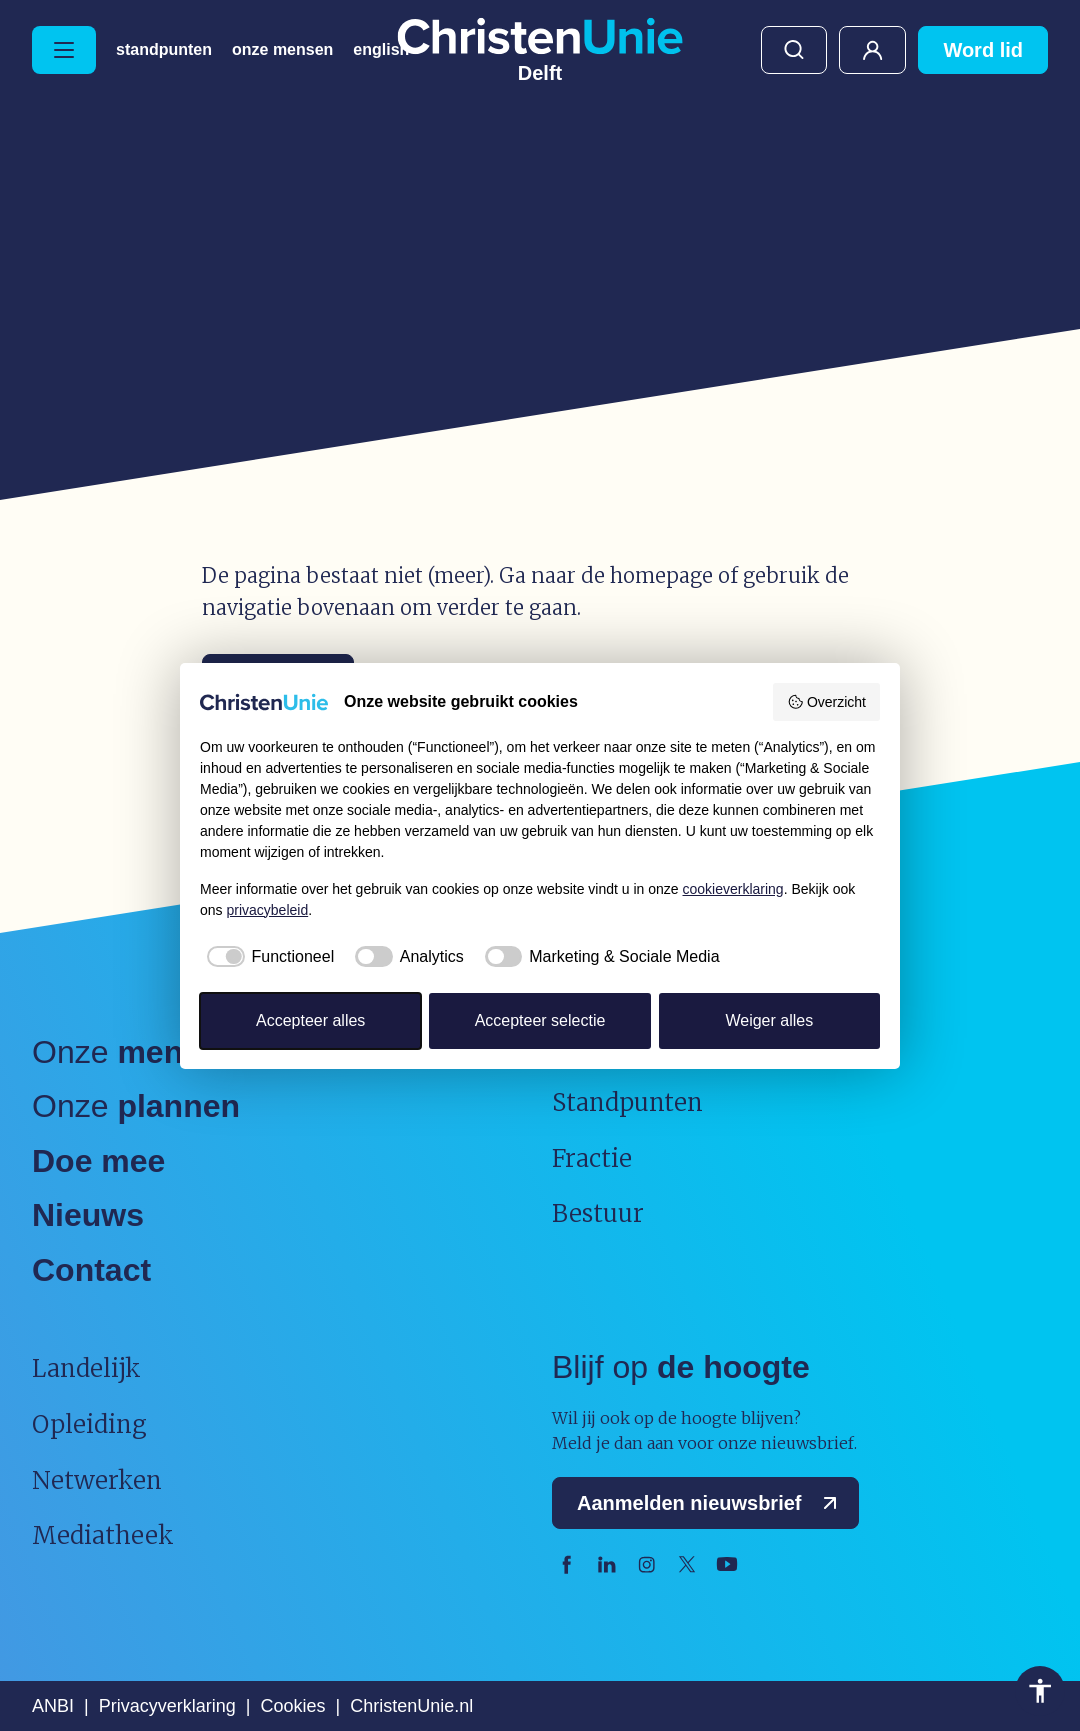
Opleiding (89, 1424)
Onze (135, 1052)
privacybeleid (267, 910)
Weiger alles (769, 1020)
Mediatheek (103, 1535)
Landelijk (86, 1368)
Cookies (292, 1706)
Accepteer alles (310, 1020)
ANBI (53, 1706)
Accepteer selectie (540, 1020)
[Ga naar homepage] (540, 50)
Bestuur (598, 1213)
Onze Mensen (282, 50)
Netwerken (97, 1480)
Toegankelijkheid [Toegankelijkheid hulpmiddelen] (1040, 1691)
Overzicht (826, 702)
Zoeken (794, 50)
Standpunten (164, 50)
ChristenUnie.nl (411, 1706)
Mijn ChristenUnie (872, 50)
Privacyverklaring (167, 1706)
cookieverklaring (733, 889)
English (381, 50)
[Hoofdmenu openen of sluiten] (64, 50)
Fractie (592, 1158)
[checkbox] (267, 957)
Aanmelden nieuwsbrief (711, 1503)
